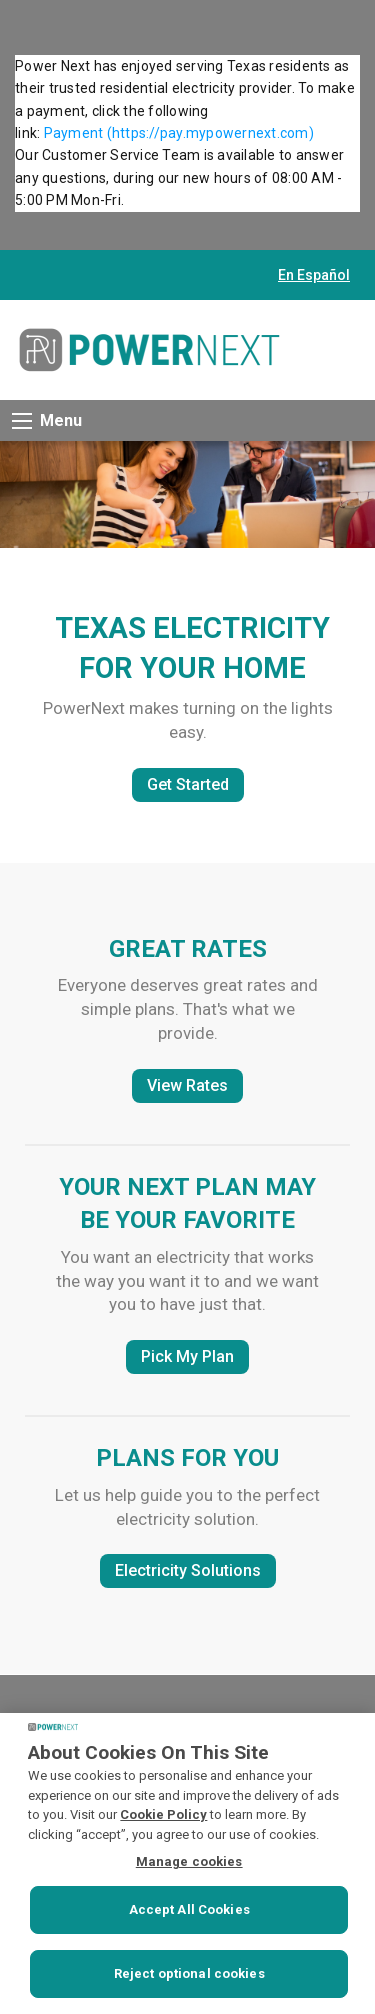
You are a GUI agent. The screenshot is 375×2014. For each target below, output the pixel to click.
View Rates (187, 1085)
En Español (314, 275)
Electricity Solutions (188, 1570)
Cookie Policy (163, 1814)
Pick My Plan (187, 1356)
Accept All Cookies (189, 1909)
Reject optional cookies (189, 1973)
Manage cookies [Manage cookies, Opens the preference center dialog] (189, 1861)
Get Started (188, 784)
